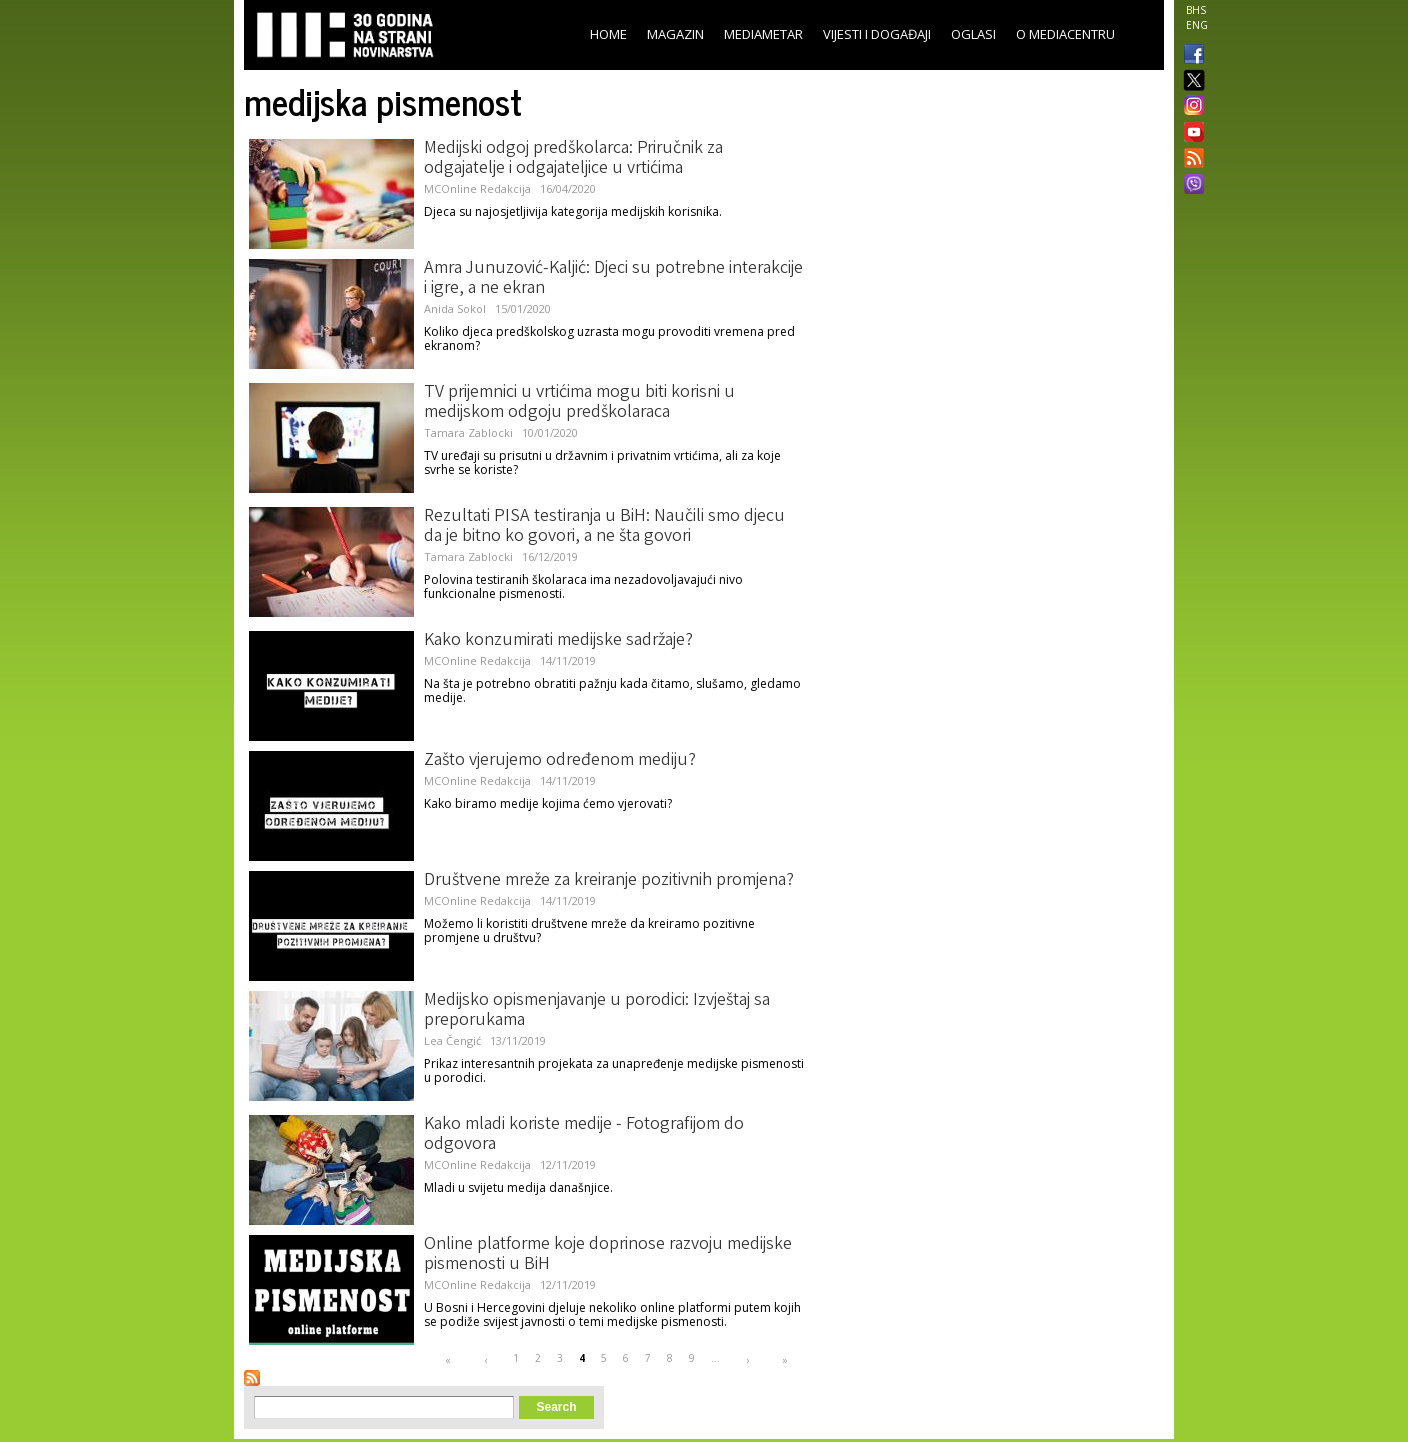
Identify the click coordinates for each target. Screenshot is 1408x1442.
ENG (1197, 25)
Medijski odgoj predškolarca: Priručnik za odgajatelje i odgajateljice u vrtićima (573, 159)
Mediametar (763, 34)
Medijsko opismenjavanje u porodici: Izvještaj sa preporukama (597, 1011)
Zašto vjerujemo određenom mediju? (560, 761)
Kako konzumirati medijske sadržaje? (558, 641)
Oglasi (973, 34)
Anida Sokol (455, 308)
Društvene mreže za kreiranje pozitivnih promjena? (609, 881)
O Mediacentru (1065, 34)
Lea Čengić (452, 1040)
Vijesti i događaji (877, 34)
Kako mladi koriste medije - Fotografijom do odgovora (584, 1135)
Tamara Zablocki (468, 432)
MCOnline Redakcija (477, 188)
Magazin (675, 34)
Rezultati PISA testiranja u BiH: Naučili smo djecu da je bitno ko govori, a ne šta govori (604, 527)
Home (608, 34)
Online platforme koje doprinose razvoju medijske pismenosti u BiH (608, 1255)
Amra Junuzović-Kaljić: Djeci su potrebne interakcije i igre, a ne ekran (613, 279)
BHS (1196, 10)
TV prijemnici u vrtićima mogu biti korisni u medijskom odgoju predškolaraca (579, 403)
